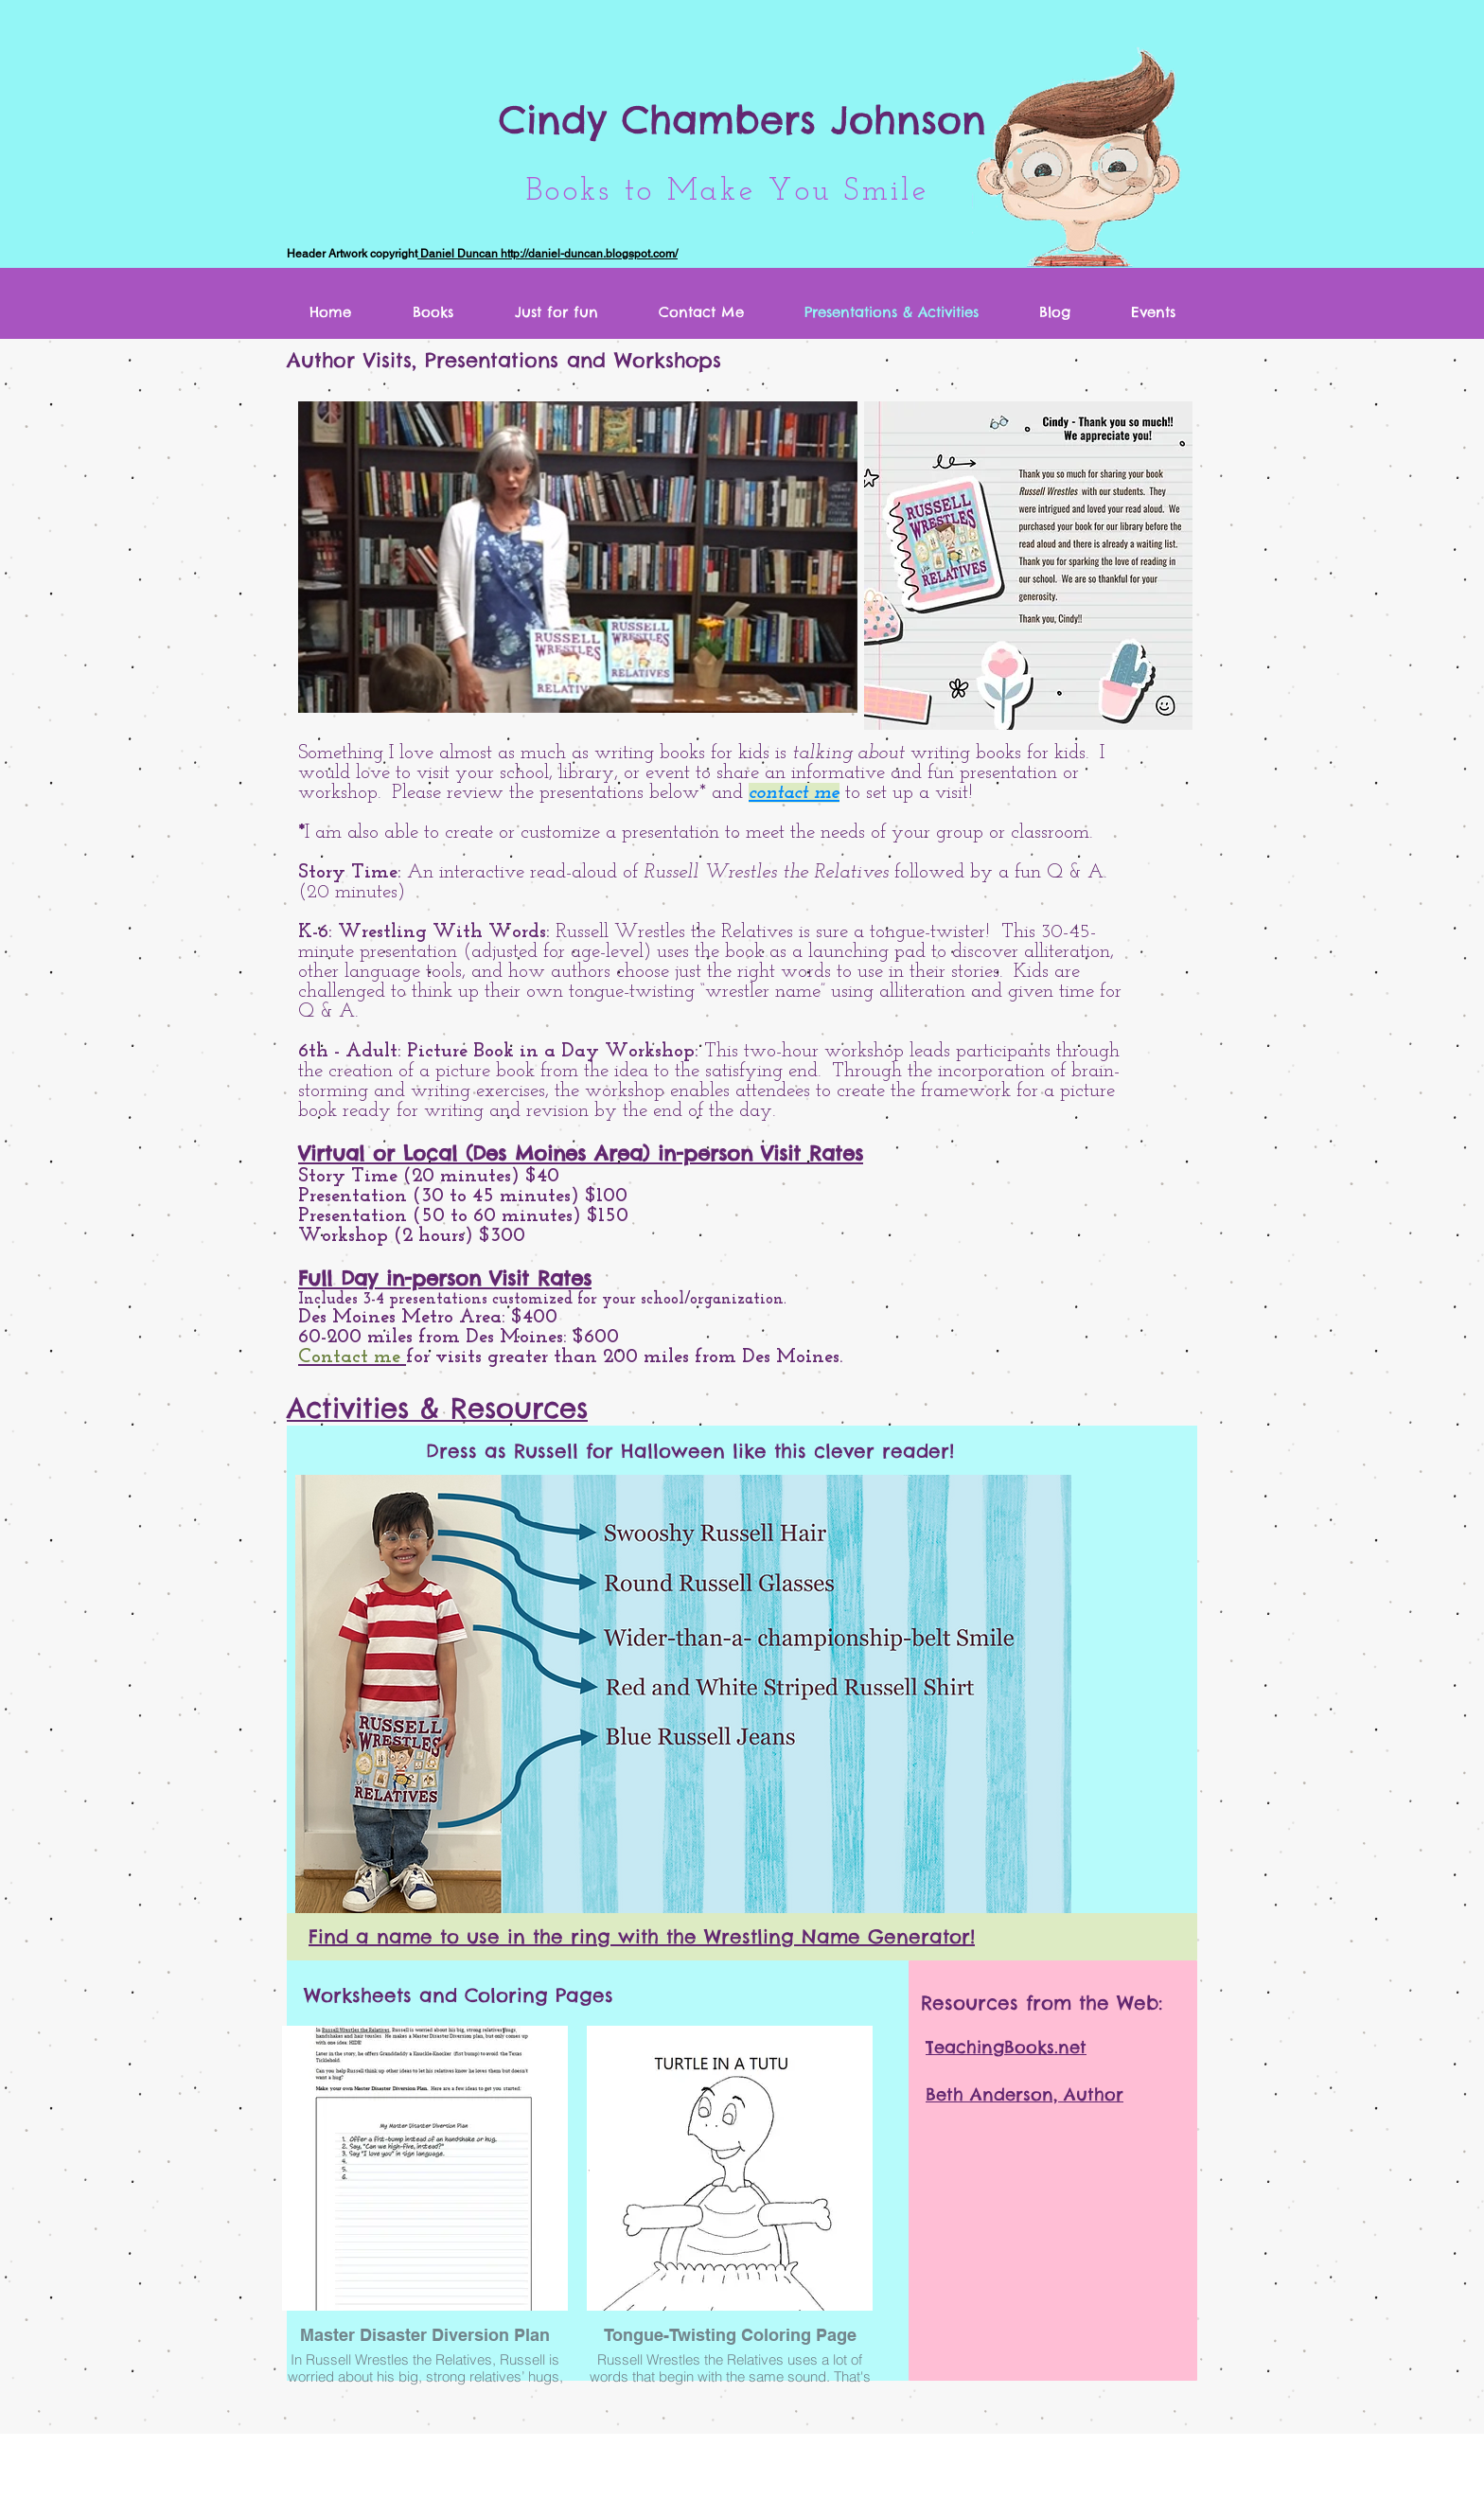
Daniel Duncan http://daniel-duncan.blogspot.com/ (547, 253)
